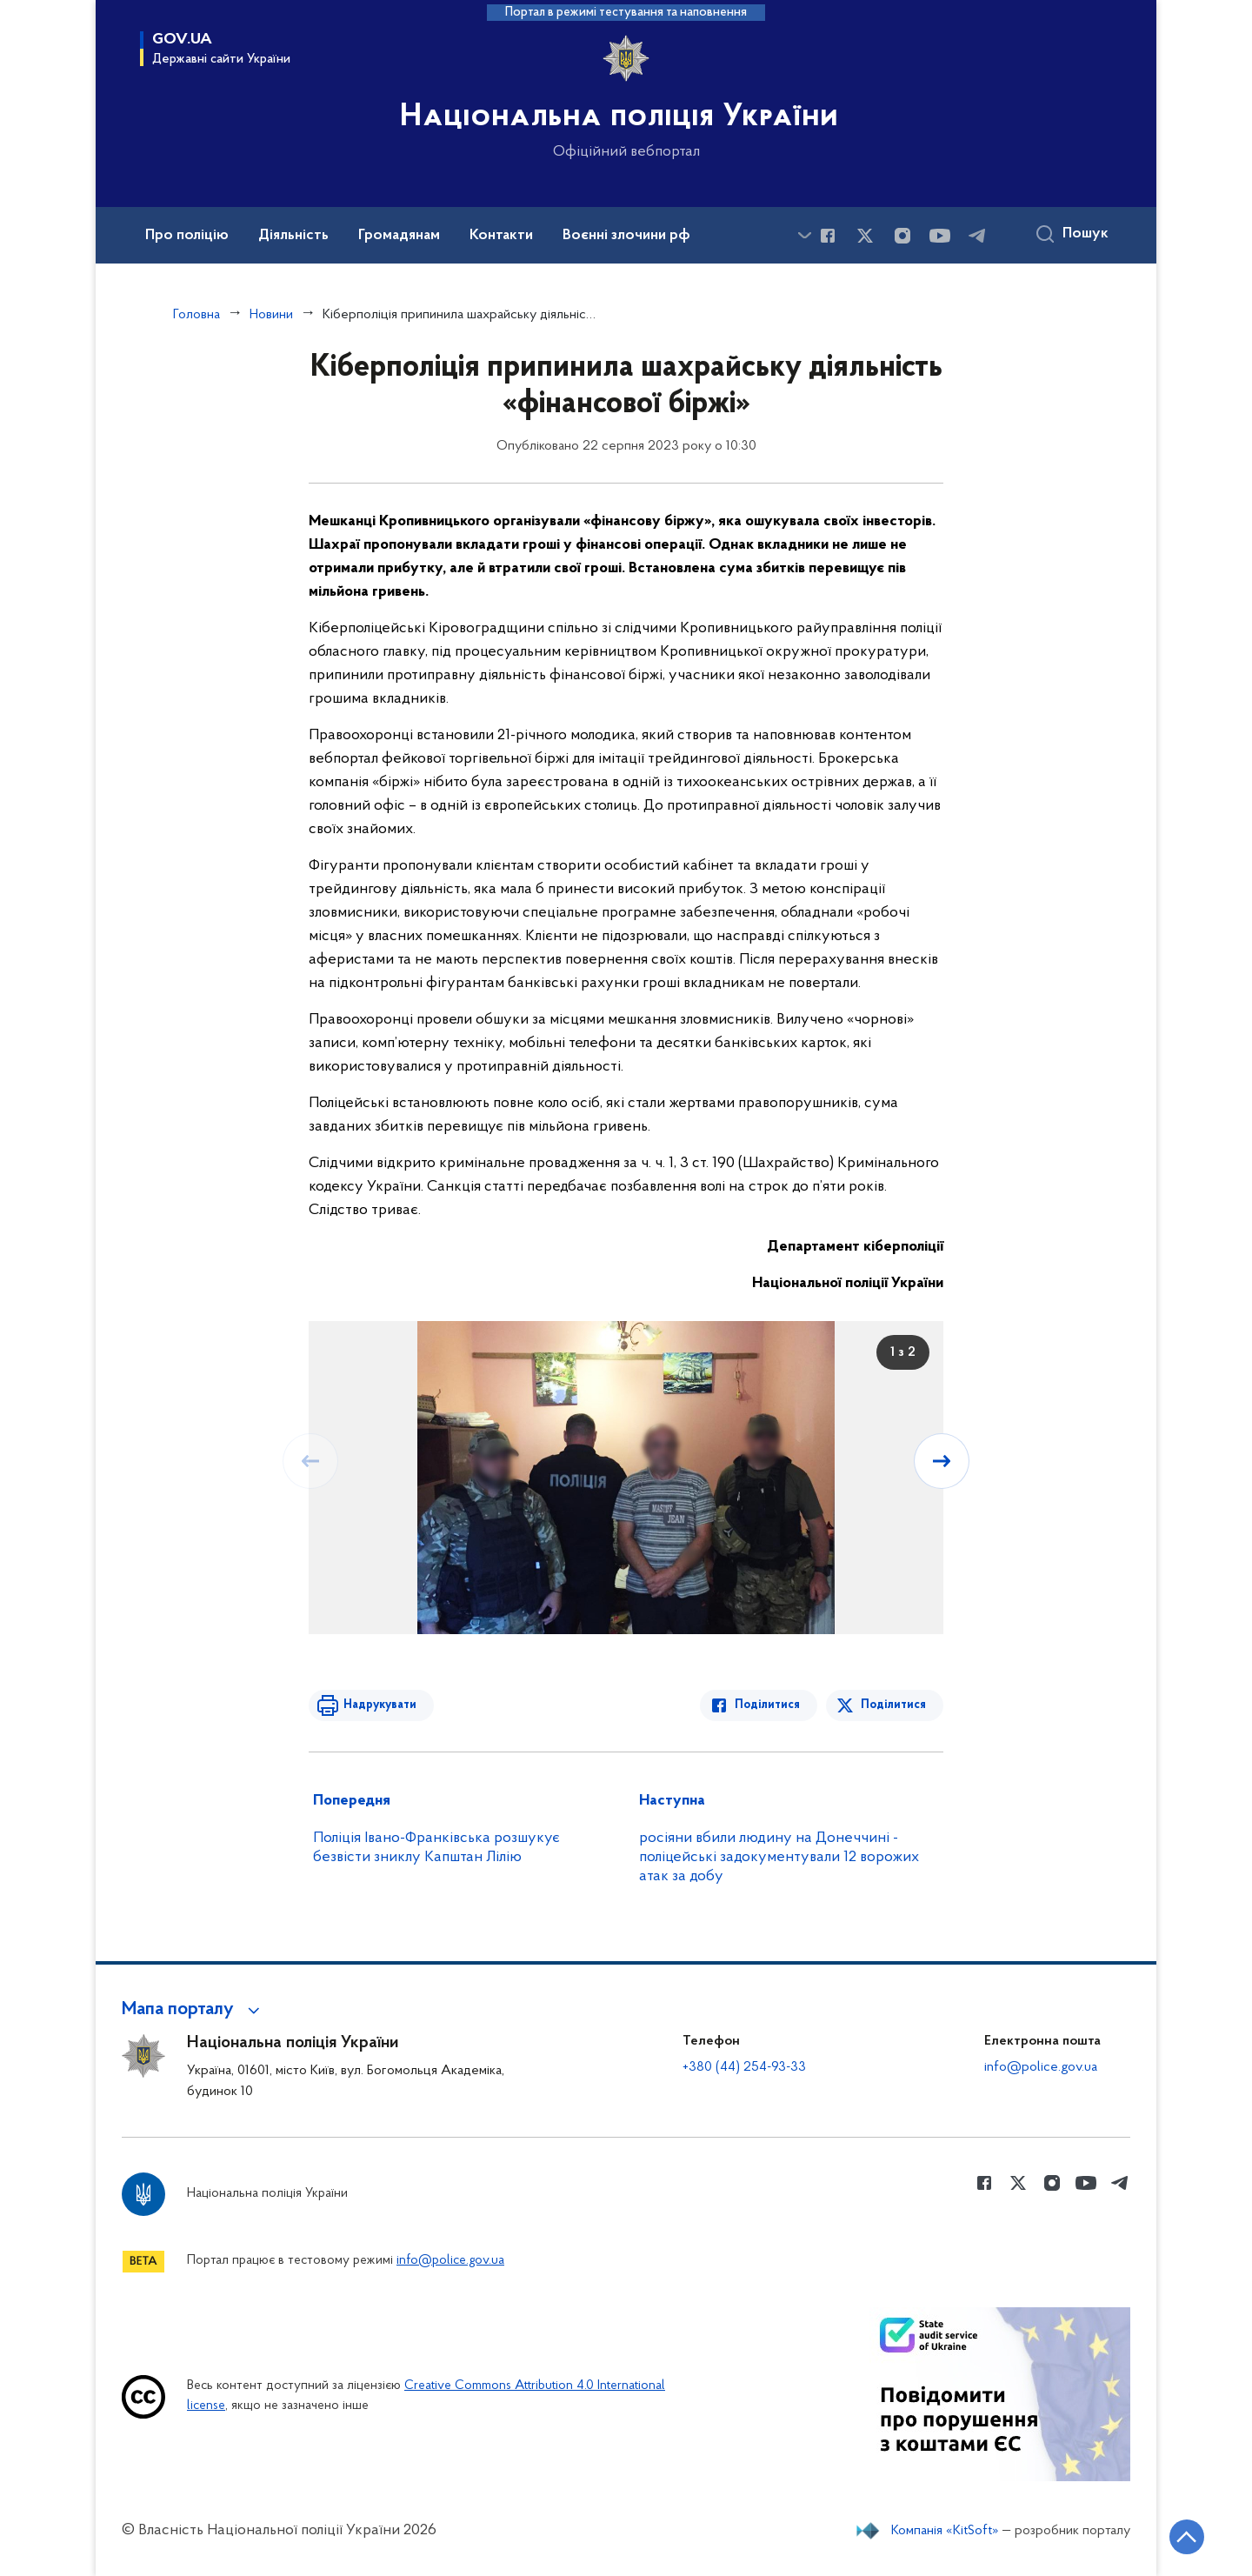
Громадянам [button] (399, 236)
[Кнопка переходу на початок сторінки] (1186, 2536)
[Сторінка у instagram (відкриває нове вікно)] (902, 235)
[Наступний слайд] (941, 1461)
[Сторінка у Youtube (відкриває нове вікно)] (939, 235)
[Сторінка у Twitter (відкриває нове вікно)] (865, 235)
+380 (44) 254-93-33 (744, 2067)
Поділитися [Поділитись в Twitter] (893, 1705)
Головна (196, 315)
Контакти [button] (501, 236)
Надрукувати (379, 1705)
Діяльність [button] (293, 236)
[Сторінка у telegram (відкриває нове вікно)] (977, 235)
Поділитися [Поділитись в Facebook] (767, 1705)
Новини (271, 315)
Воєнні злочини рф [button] (626, 236)
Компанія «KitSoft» (945, 2531)
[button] (193, 2009)
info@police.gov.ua (1040, 2067)
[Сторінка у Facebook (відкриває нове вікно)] (827, 235)
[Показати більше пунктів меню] (804, 235)
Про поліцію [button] (187, 236)
